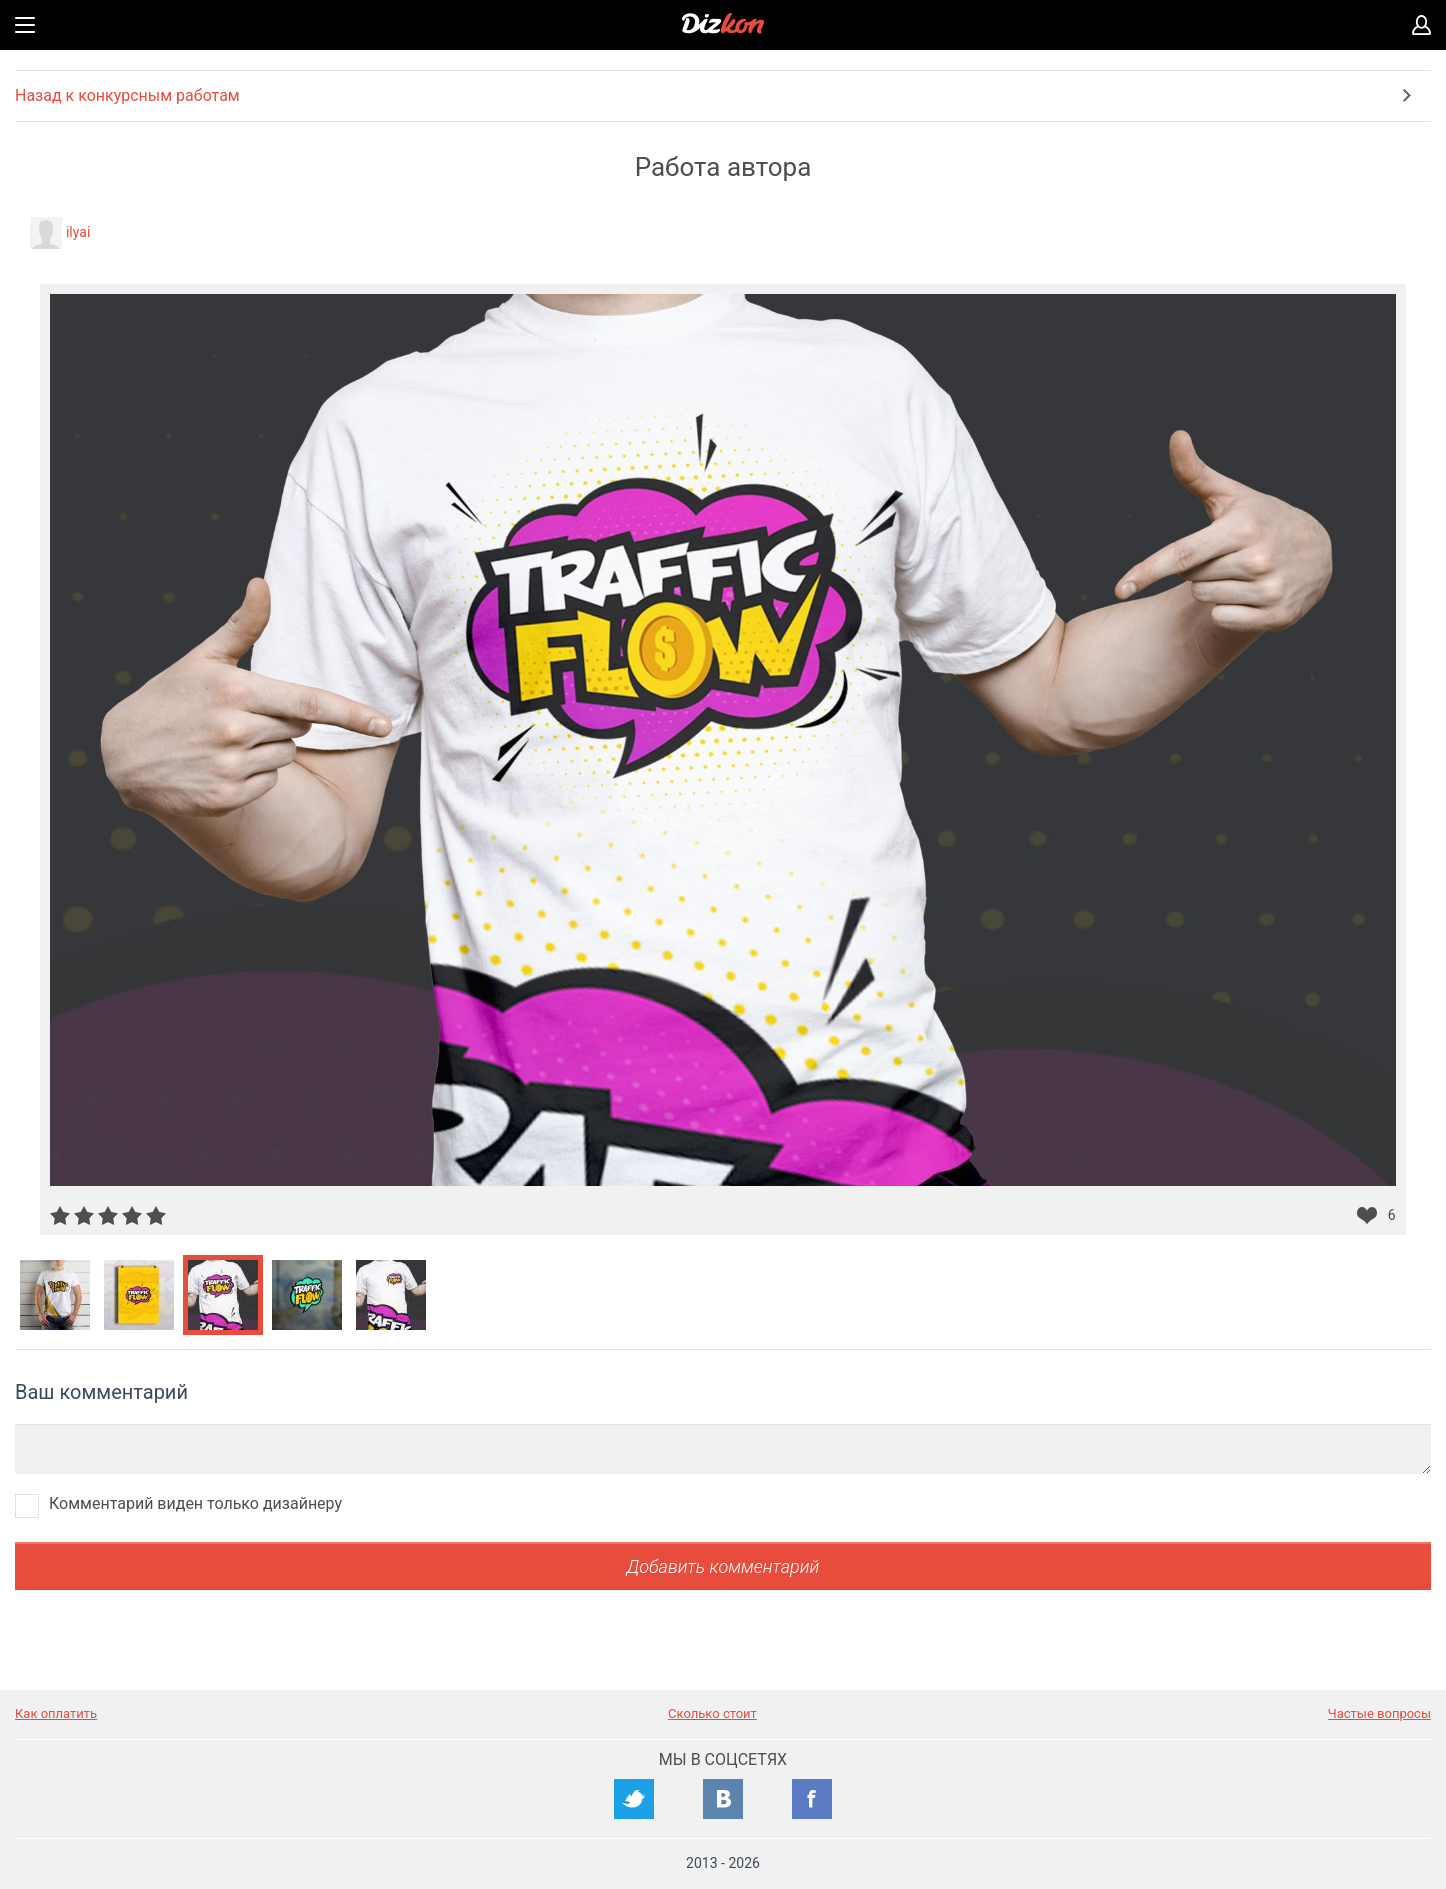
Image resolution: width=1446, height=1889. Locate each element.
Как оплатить (56, 1713)
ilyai (78, 232)
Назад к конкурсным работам (127, 95)
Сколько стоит (712, 1713)
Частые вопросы (1379, 1713)
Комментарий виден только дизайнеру (195, 1503)
